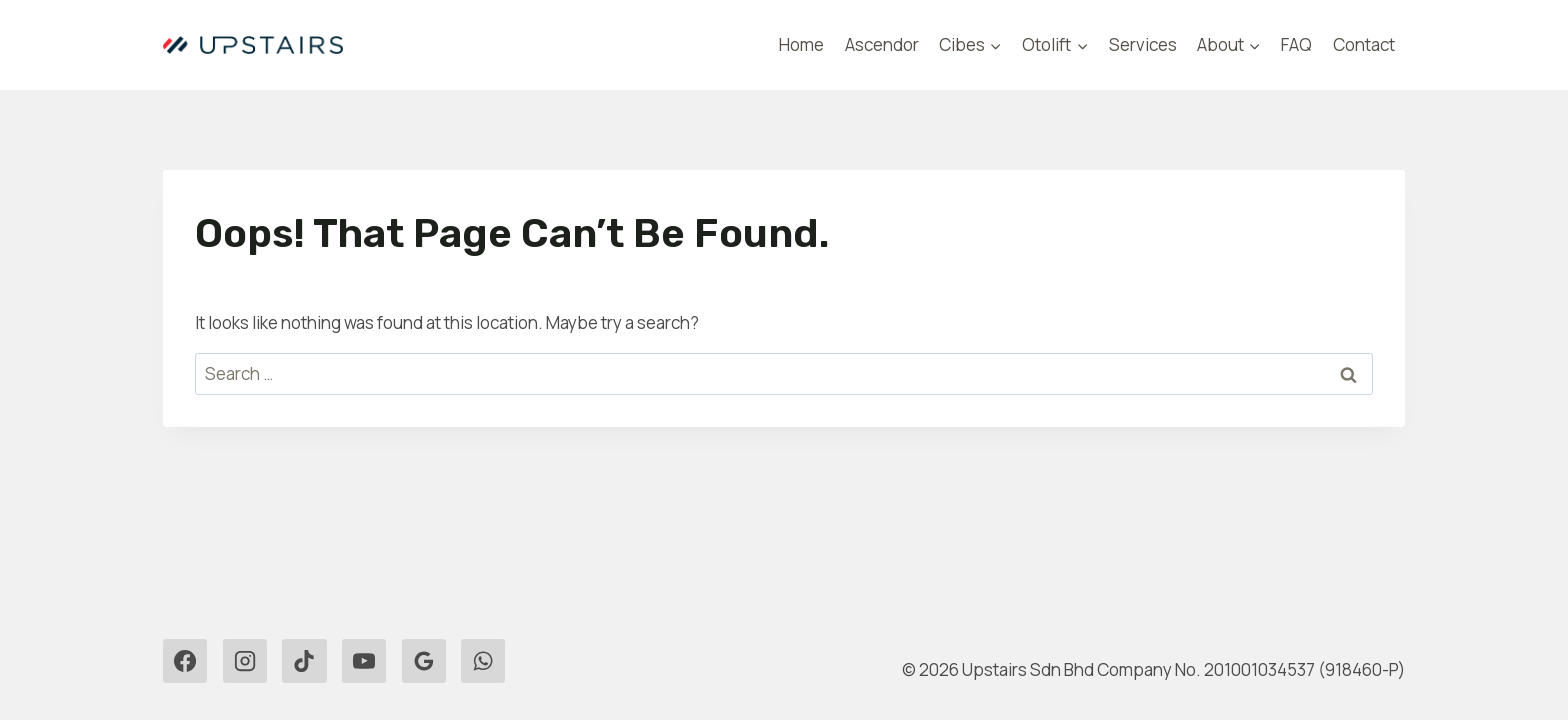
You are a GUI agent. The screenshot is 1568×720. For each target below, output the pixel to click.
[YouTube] (364, 661)
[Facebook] (185, 661)
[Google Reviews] (424, 661)
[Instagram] (245, 661)
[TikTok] (304, 661)
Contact (1364, 44)
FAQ (1296, 44)
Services (1143, 44)
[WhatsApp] (483, 661)
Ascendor (882, 44)
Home (801, 44)
